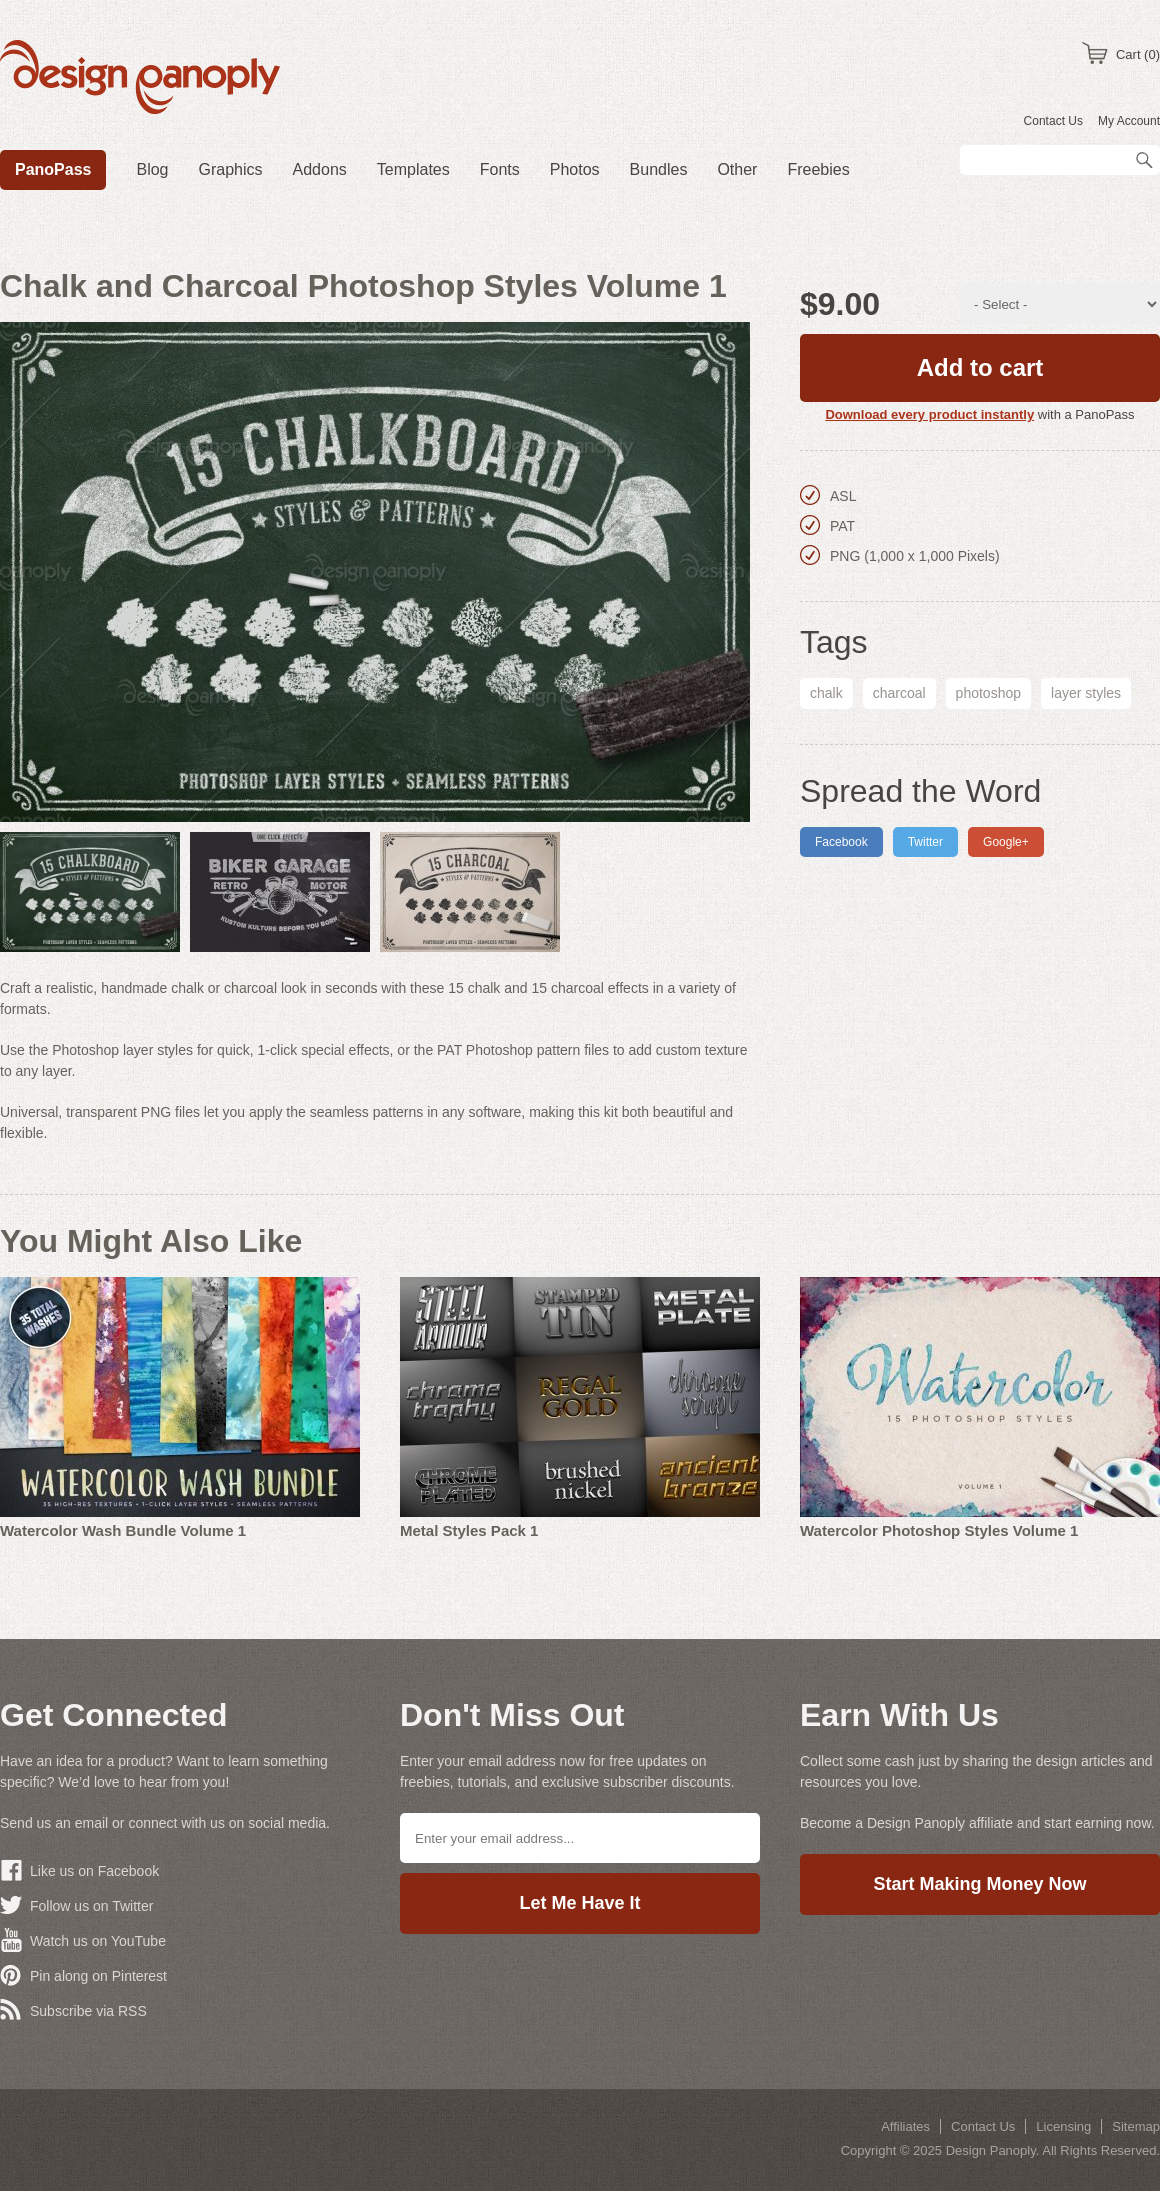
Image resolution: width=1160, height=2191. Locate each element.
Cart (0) (1138, 54)
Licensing (1063, 2126)
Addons (320, 169)
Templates (413, 169)
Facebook (841, 842)
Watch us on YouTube (98, 1941)
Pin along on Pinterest (98, 1976)
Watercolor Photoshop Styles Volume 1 (939, 1530)
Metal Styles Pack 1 (469, 1530)
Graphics (231, 169)
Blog (152, 169)
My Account (1129, 121)
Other (737, 169)
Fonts (500, 169)
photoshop (988, 693)
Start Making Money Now (979, 1884)
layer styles (1086, 693)
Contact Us (1053, 121)
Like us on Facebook (94, 1871)
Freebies (818, 169)
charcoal (899, 693)
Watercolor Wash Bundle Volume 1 (123, 1530)
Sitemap (1136, 2126)
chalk (826, 693)
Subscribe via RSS (88, 2011)
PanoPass (53, 169)
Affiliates (905, 2126)
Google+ (1006, 842)
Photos (575, 169)
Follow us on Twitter (91, 1906)
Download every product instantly (929, 414)
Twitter (925, 842)
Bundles (659, 169)
